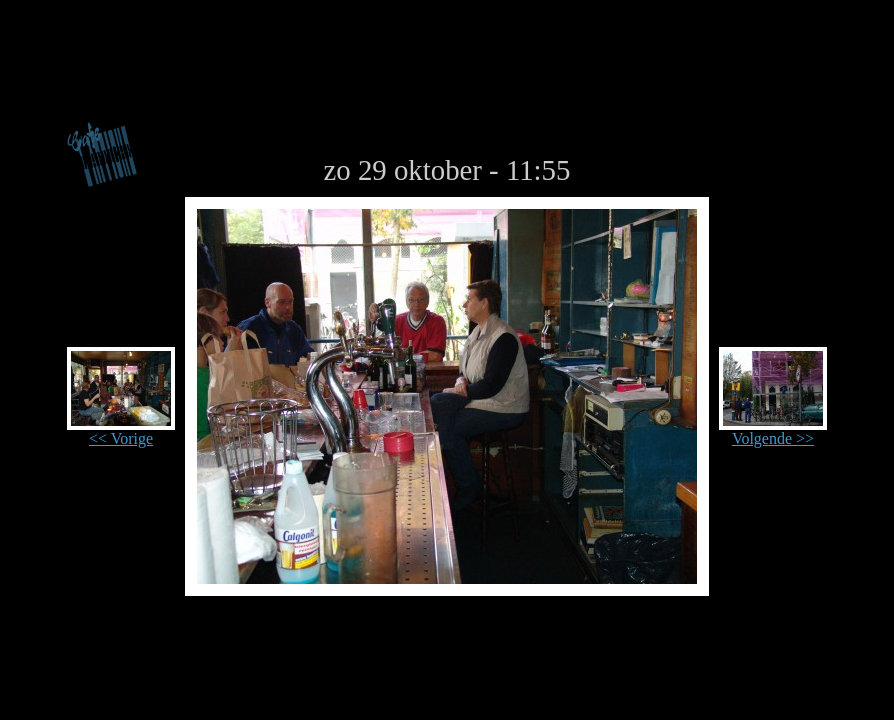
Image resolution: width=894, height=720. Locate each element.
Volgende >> (773, 431)
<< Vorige (121, 431)
